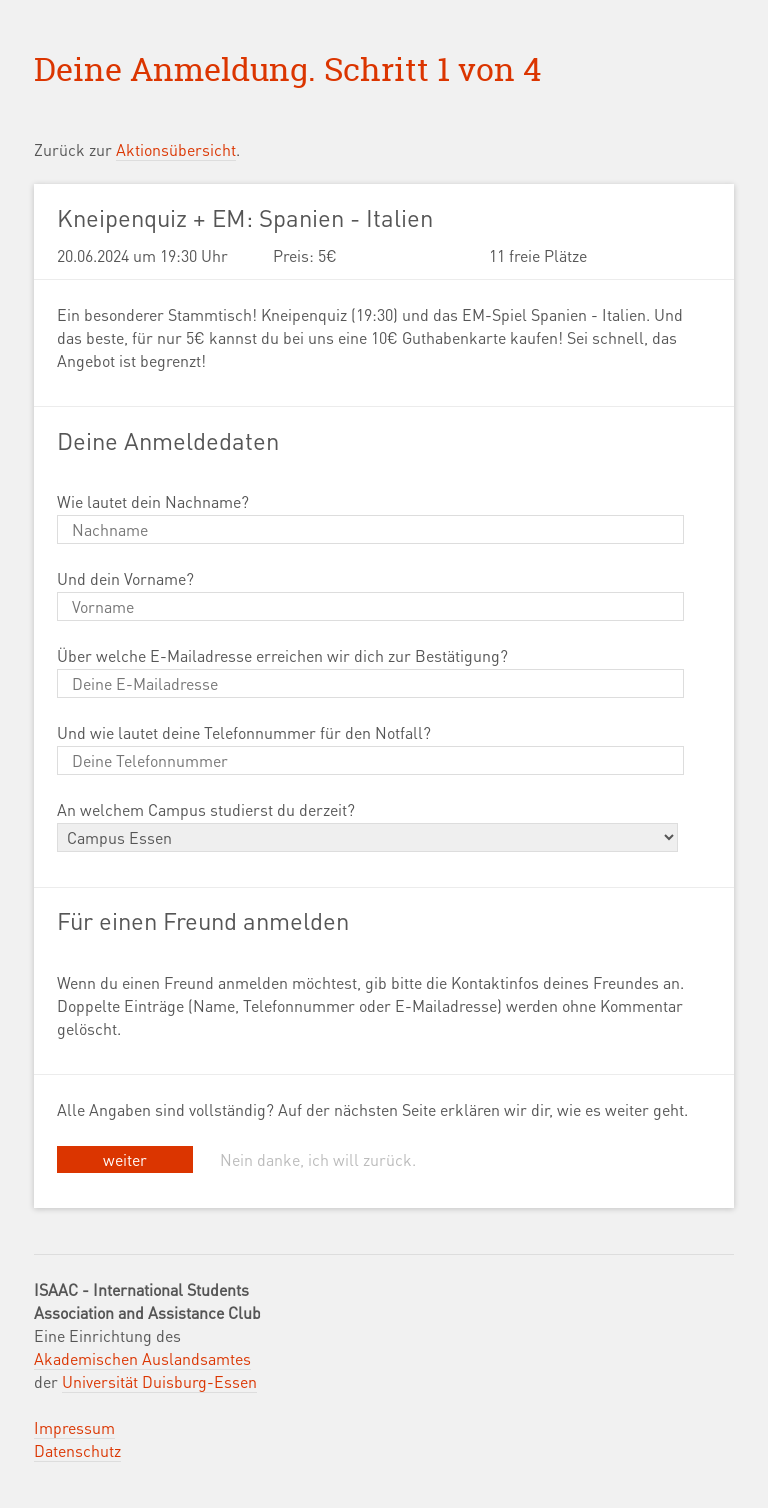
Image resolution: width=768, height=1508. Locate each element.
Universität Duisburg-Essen (159, 1381)
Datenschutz (77, 1450)
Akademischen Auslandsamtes (142, 1358)
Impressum (74, 1427)
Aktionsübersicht (176, 149)
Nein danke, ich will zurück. (318, 1159)
